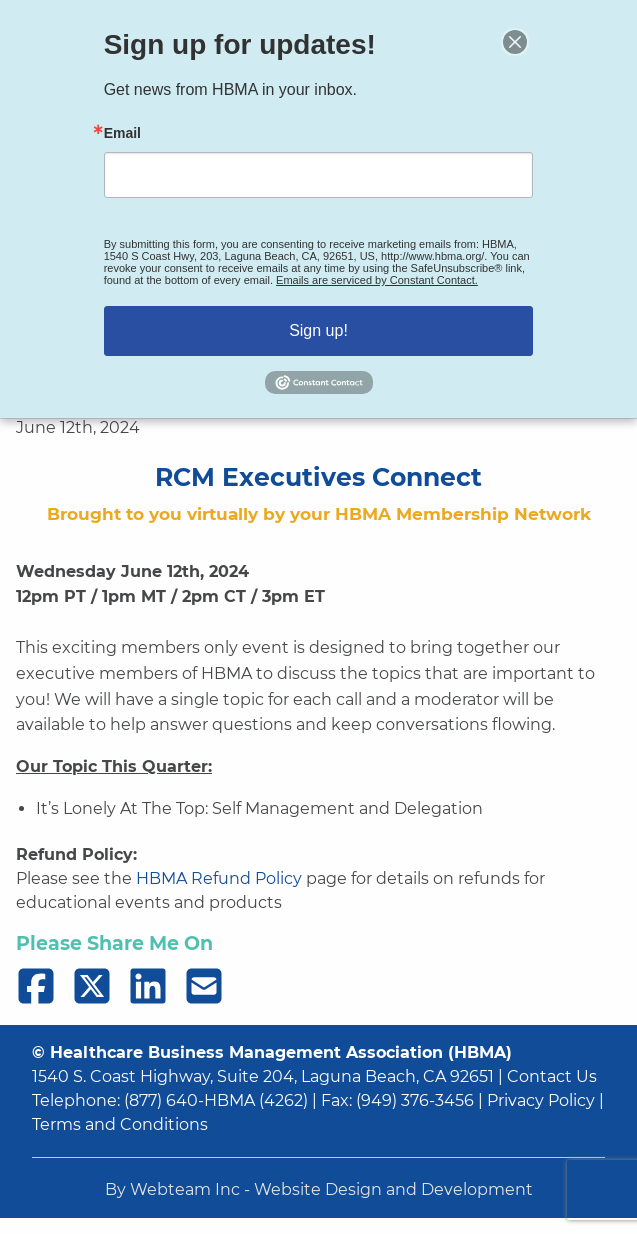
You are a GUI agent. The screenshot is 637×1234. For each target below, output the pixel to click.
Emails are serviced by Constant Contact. (374, 278)
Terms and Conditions (120, 1124)
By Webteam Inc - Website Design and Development (319, 1189)
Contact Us (552, 1076)
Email (129, 136)
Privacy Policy (541, 1100)
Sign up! (318, 326)
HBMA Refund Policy (219, 878)
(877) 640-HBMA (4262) (216, 1100)
